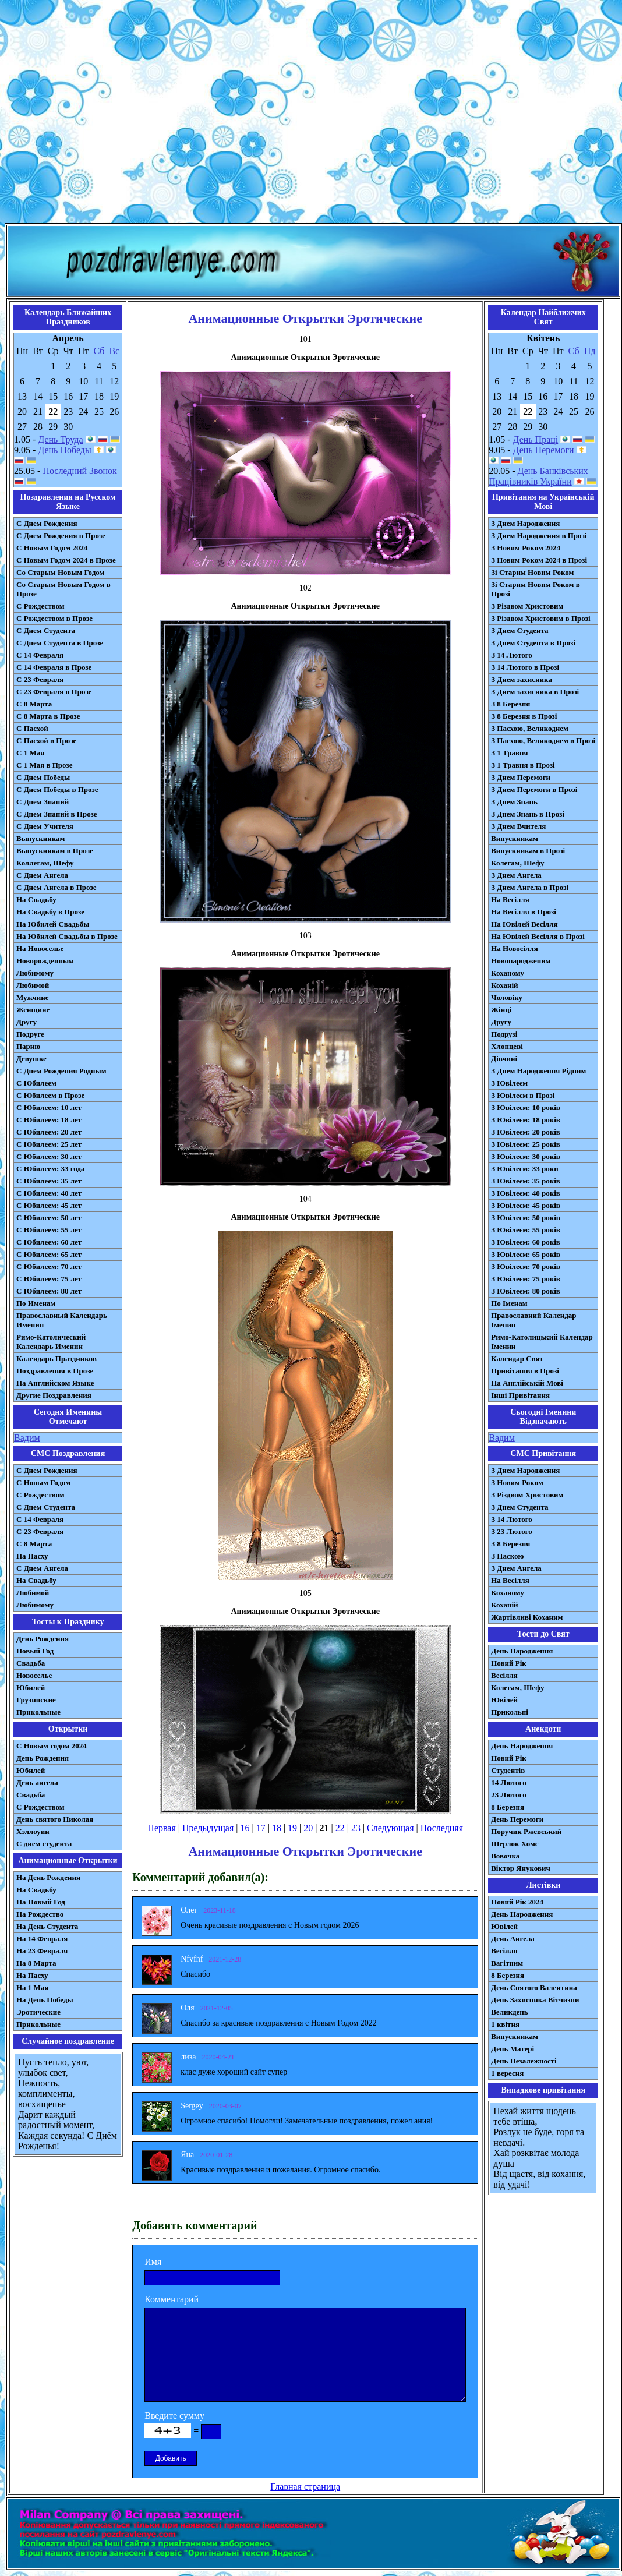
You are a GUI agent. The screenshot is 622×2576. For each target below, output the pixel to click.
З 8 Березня (510, 703)
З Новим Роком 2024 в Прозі (539, 560)
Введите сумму (174, 2415)
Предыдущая (208, 1828)
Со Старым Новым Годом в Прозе (63, 589)
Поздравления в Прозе (54, 1370)
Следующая (390, 1828)
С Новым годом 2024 (51, 1745)
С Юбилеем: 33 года (50, 1168)
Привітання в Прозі (525, 1370)
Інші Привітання (520, 1395)
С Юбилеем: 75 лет (49, 1278)
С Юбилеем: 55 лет (49, 1229)
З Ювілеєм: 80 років (525, 1291)
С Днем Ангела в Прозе (56, 887)
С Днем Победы (43, 777)
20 (308, 1828)
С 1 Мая (30, 752)
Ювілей (504, 1699)
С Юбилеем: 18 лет (49, 1119)
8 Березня (507, 1807)
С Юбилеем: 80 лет (49, 1291)
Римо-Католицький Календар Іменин (542, 1342)
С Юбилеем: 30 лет (49, 1156)
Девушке (31, 1058)
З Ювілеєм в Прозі (522, 1095)
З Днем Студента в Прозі (533, 642)
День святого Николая (54, 1819)
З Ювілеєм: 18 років (525, 1119)
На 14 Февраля (42, 1938)
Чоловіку (506, 997)
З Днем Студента (519, 630)
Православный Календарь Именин (61, 1320)
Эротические (38, 2012)
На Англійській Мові (527, 1383)
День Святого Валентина (534, 1987)
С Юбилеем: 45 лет (49, 1205)
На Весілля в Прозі (523, 911)
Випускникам (514, 838)
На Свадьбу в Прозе (50, 911)
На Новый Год (40, 1901)
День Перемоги (543, 450)
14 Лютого (508, 1782)
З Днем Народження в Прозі (538, 535)
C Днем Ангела (42, 1568)
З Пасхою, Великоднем (529, 728)
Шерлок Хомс (514, 1843)
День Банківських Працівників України (538, 476)
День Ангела (513, 1938)
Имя (152, 2262)
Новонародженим (521, 960)
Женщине (33, 1009)
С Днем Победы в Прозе (57, 789)
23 (356, 1828)
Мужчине (32, 997)
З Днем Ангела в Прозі (529, 887)
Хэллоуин (33, 1831)
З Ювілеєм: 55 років (525, 1229)
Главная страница (305, 2487)
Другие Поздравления (53, 1395)
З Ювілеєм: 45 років (525, 1205)
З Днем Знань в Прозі (527, 814)
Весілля (504, 1675)
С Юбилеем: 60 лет (49, 1242)
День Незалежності (523, 2060)
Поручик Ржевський (526, 1831)
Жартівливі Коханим (527, 1617)
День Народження (522, 1650)
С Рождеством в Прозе (54, 618)
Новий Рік (508, 1663)
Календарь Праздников (56, 1358)
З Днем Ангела (516, 875)
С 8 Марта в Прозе (48, 716)
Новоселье (34, 1675)
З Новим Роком (517, 1482)
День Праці (536, 439)
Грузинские (36, 1699)
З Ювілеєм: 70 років (525, 1266)
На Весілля (510, 899)
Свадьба (30, 1663)
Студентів (508, 1770)
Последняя (441, 1828)
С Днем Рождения (46, 523)
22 (340, 1828)
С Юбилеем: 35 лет (49, 1180)
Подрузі (504, 1034)
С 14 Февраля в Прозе (53, 667)
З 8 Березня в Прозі (524, 716)
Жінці (501, 1009)
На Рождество (39, 1914)
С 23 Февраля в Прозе (53, 691)
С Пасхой (32, 728)
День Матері (512, 2048)
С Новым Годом (43, 1482)
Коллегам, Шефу (45, 862)
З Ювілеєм (509, 1083)
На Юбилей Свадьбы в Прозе (67, 936)
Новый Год (35, 1650)
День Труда (60, 439)
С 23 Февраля (39, 679)
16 (244, 1828)
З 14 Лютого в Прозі (525, 667)
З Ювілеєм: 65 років (525, 1254)
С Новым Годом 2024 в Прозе (66, 560)
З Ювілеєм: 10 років (525, 1107)
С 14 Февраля (39, 655)
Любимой (32, 985)
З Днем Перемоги (520, 777)
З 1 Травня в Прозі (523, 765)
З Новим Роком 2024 (525, 547)
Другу (26, 1021)
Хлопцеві (507, 1046)
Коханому (507, 973)
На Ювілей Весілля (524, 924)
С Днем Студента (45, 630)
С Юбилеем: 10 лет (49, 1107)
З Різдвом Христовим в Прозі (540, 618)
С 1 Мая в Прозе (44, 765)
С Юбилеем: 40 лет (49, 1193)
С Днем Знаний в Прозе (56, 814)
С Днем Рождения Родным (61, 1070)
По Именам (35, 1303)
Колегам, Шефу (517, 862)
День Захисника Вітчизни (535, 1999)
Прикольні (509, 1712)
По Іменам (509, 1303)
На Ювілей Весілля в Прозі (538, 936)
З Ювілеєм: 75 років (525, 1278)
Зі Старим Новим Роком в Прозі (535, 589)
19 (292, 1828)
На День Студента (47, 1926)
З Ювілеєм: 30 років (525, 1156)
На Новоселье (39, 948)
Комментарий (171, 2299)
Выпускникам (40, 838)
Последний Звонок (80, 471)
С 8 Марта (34, 703)
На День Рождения (48, 1877)
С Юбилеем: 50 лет (49, 1217)
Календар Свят (517, 1358)
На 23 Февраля (42, 1950)
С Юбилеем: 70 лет (49, 1266)
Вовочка (505, 1855)
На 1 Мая (32, 1987)
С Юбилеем (36, 1083)
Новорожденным (45, 960)
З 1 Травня (509, 752)
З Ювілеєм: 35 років (525, 1180)
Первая (161, 1828)
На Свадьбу (36, 899)
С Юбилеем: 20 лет (49, 1132)
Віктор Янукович (520, 1868)
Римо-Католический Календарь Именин (51, 1342)
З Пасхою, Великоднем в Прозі (543, 740)
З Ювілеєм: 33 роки (524, 1168)
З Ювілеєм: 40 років (525, 1193)
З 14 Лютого (511, 655)
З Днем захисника (521, 679)
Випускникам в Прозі (528, 850)
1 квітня (505, 2024)
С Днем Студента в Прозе (59, 642)
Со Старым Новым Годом (60, 572)
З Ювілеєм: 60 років (525, 1242)
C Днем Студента (45, 1507)
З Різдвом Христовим (527, 606)
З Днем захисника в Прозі (535, 691)
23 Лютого (508, 1794)
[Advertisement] (309, 114)
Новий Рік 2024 (517, 1901)
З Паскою (507, 1556)
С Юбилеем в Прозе (50, 1095)
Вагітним (507, 1963)
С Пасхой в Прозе (46, 740)
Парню (28, 1046)
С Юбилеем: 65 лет (49, 1254)
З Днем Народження (525, 523)
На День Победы (44, 1999)
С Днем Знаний (42, 801)
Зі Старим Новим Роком (532, 572)
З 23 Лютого (511, 1531)
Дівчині (504, 1058)
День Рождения (42, 1638)
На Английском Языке (55, 1383)
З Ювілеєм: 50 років (525, 1217)
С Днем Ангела (42, 875)
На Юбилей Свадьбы (52, 924)
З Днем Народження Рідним (538, 1070)
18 (276, 1828)
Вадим (27, 1438)
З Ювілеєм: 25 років (525, 1144)
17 (261, 1828)
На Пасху (32, 1556)
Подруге (30, 1034)
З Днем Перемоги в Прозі (534, 789)
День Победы (64, 450)
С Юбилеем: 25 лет (49, 1144)
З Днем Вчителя (518, 826)
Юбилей (30, 1687)
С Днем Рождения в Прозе (60, 535)
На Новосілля (514, 948)
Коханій (504, 985)
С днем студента (44, 1843)
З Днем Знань (514, 801)
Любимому (35, 973)
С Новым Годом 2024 (51, 547)
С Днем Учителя (44, 826)
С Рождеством (40, 606)
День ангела (37, 1782)
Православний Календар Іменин (533, 1320)
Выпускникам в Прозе (54, 850)
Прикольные (38, 1712)
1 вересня (507, 2073)
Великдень (509, 2012)
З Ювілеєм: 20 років (525, 1132)
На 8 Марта (36, 1963)
